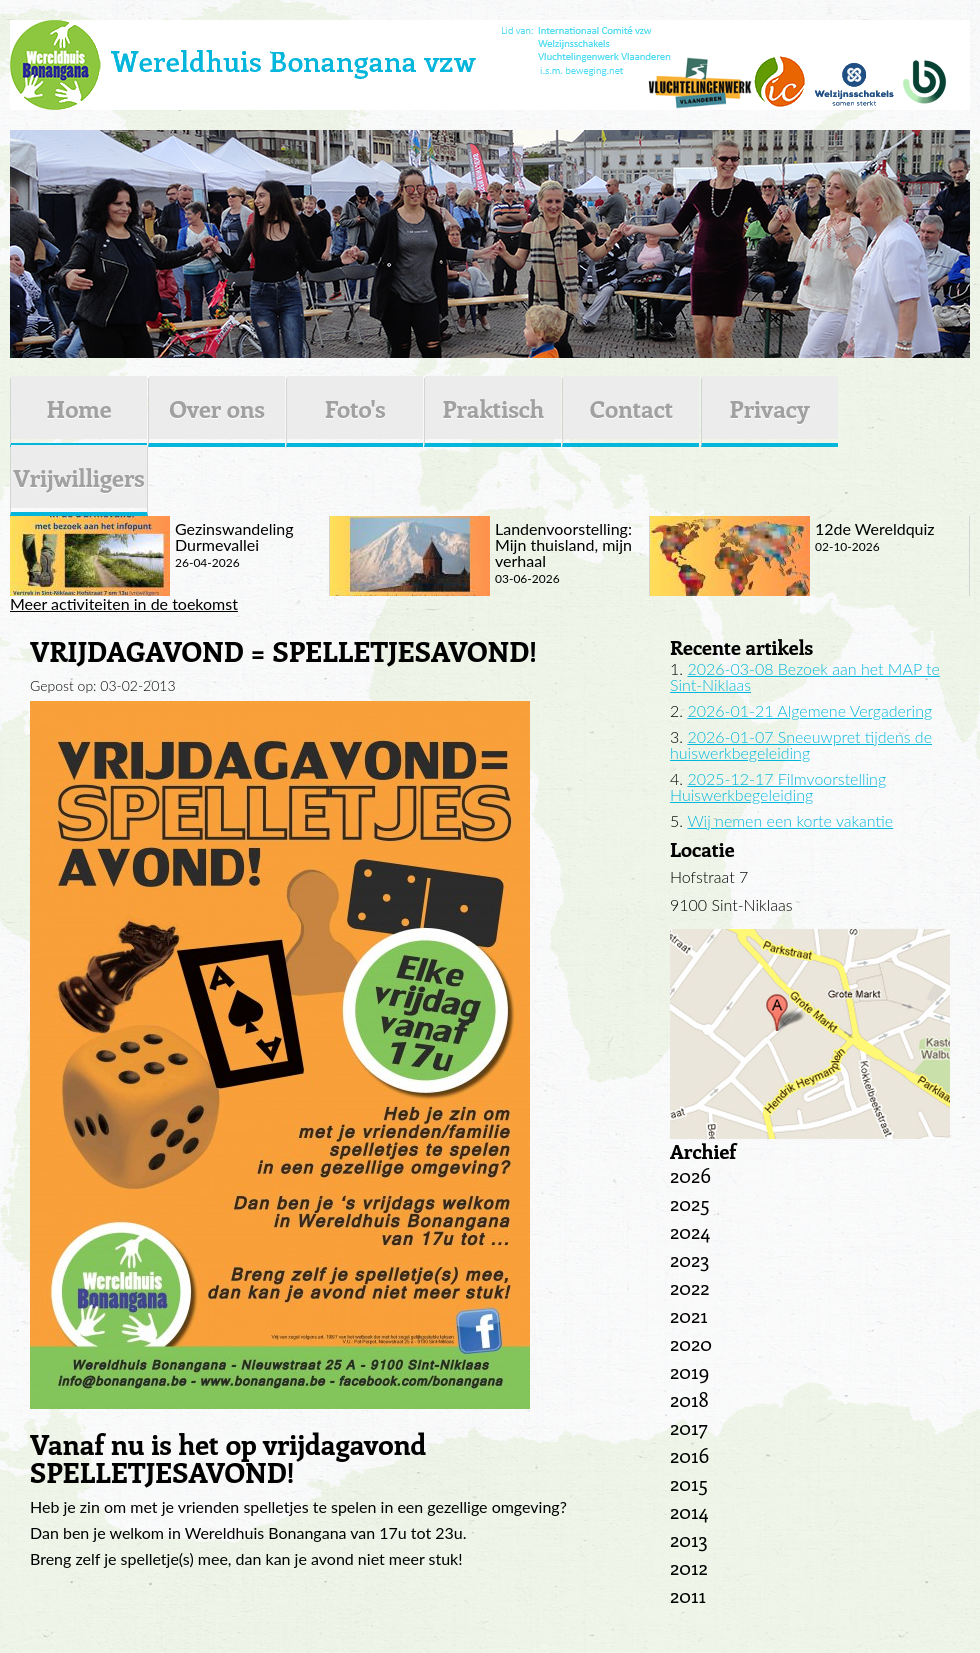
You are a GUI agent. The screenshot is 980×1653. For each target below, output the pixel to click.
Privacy (770, 408)
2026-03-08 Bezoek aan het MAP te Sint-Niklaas (805, 676)
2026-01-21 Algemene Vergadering (809, 710)
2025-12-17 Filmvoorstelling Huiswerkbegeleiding (778, 786)
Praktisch (493, 408)
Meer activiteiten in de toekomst (124, 604)
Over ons (217, 408)
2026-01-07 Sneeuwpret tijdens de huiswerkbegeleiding (801, 744)
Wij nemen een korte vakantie (790, 820)
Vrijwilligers (78, 477)
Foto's (355, 408)
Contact (631, 408)
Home (78, 408)
